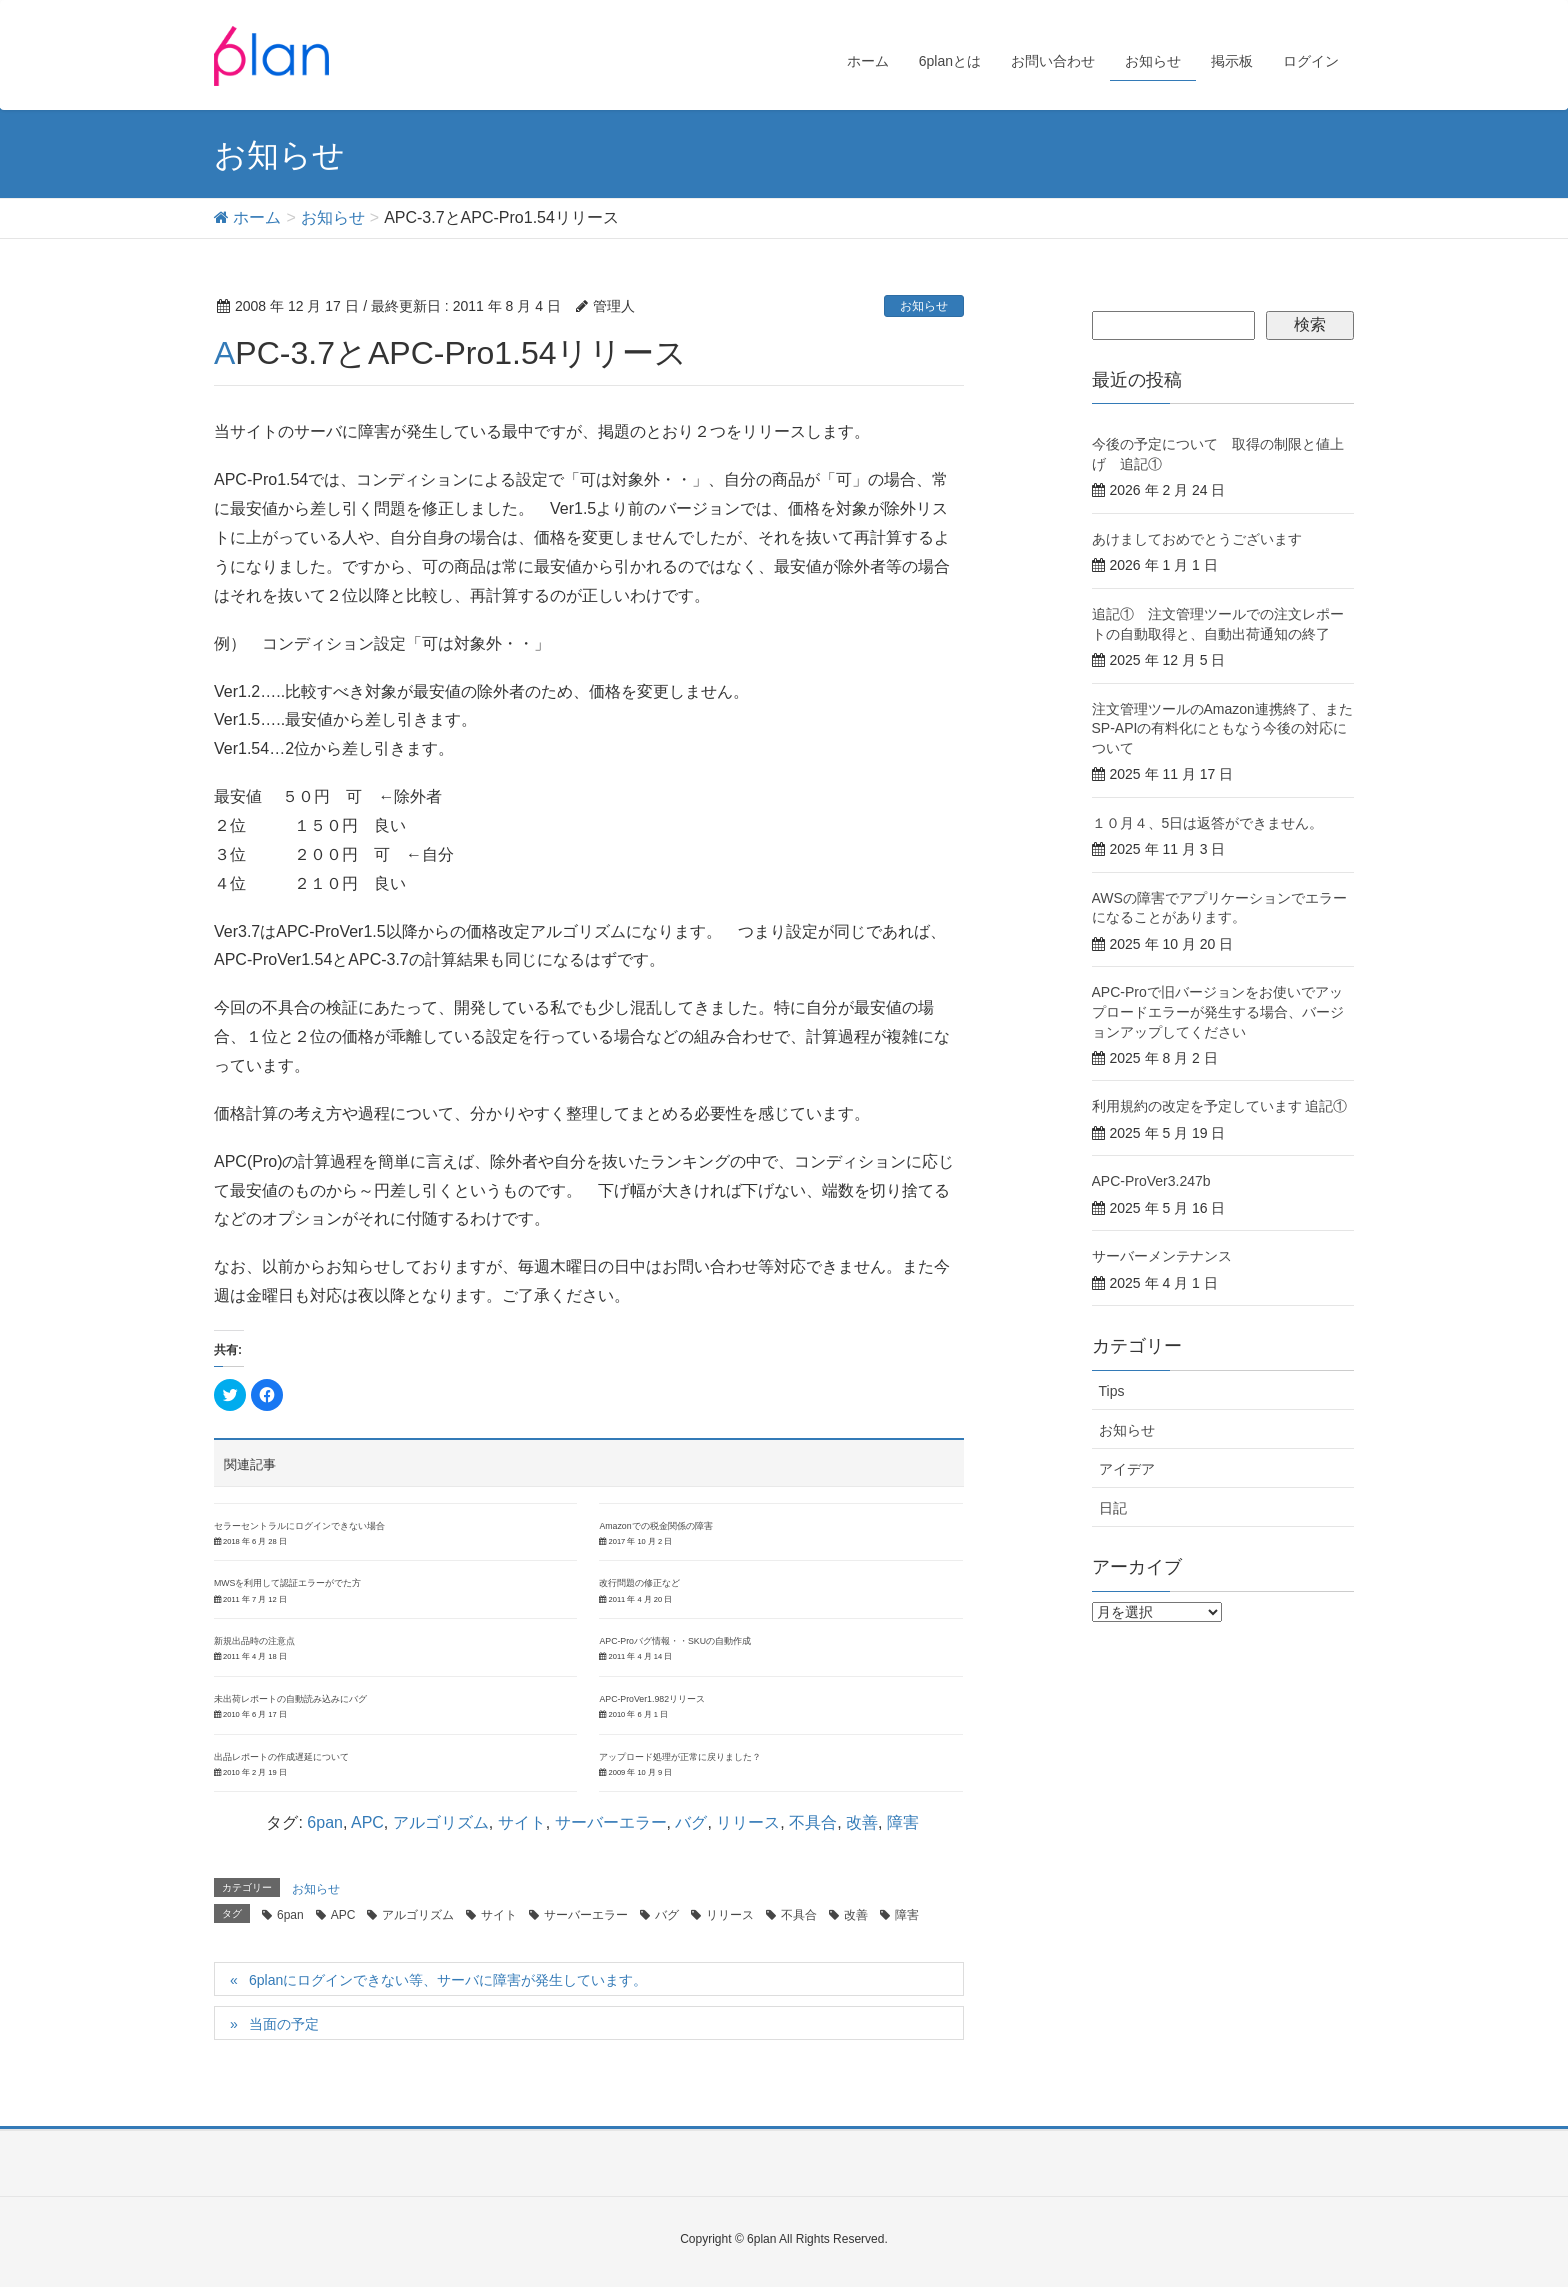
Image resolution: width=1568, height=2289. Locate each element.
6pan (325, 1822)
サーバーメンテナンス (1162, 1256)
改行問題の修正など (639, 1583)
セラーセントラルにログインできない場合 (299, 1526)
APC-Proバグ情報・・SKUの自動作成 (675, 1641)
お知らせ (924, 306)
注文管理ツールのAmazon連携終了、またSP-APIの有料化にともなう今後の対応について (1222, 728)
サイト (522, 1822)
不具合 (813, 1822)
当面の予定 (284, 2024)
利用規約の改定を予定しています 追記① (1220, 1106)
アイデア (1127, 1469)
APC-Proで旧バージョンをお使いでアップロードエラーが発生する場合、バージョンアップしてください (1218, 1011)
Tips (1112, 1391)
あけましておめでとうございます (1197, 539)
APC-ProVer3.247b (1151, 1181)
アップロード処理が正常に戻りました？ (680, 1757)
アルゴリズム (441, 1822)
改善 (862, 1822)
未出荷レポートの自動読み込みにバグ (290, 1699)
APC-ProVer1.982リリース (652, 1699)
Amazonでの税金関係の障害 (655, 1526)
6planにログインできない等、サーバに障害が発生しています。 (448, 1980)
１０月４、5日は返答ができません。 (1208, 823)
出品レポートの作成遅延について (281, 1757)
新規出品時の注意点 (254, 1641)
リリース (748, 1822)
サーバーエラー (611, 1822)
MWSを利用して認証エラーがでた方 (287, 1583)
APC (367, 1822)
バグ (691, 1822)
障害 (903, 1822)
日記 (1113, 1508)
